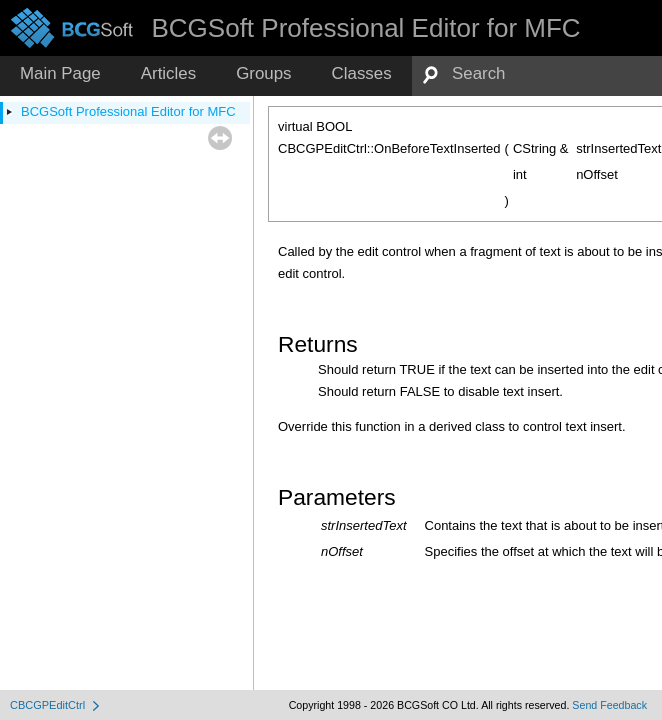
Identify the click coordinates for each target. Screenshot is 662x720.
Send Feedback (609, 705)
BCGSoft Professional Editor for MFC (128, 111)
